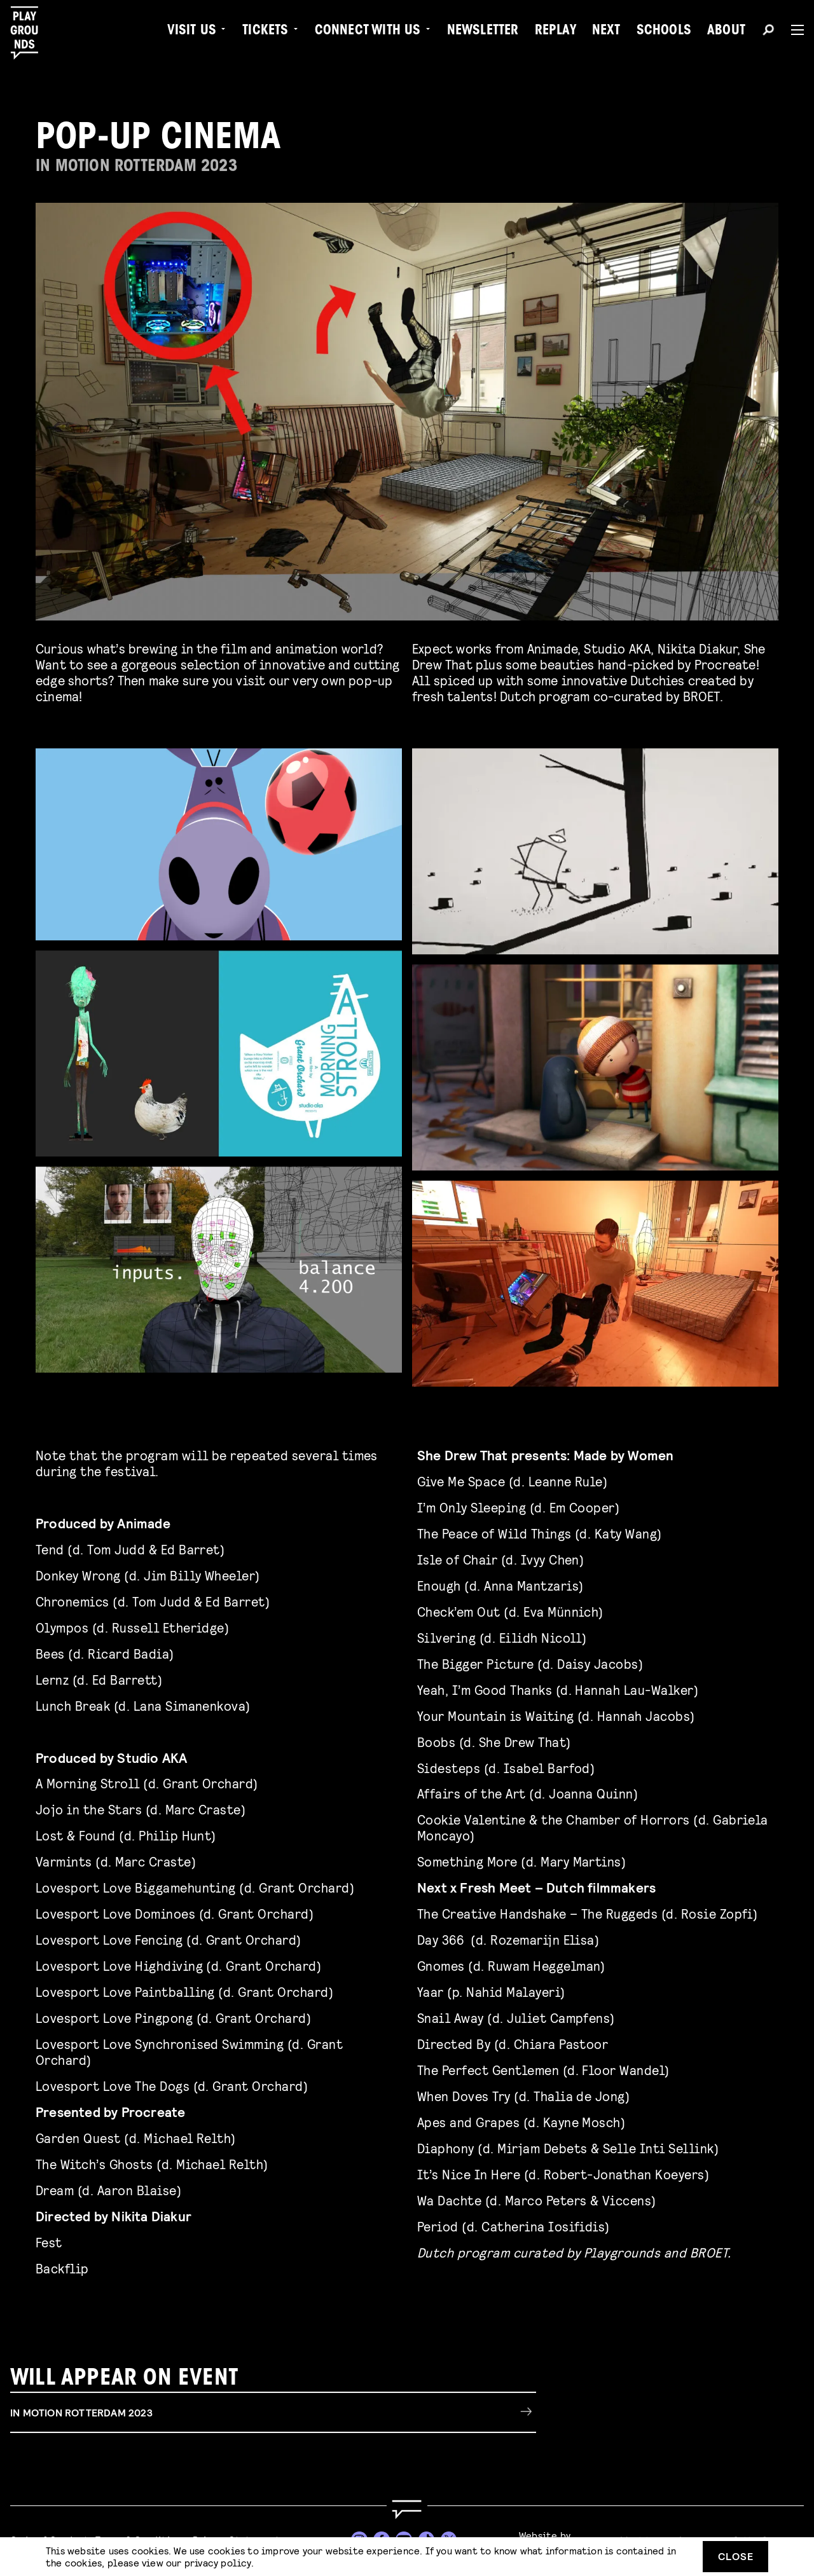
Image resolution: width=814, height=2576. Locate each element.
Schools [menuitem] (664, 31)
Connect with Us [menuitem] (368, 31)
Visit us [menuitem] (192, 31)
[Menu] (792, 30)
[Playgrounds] (31, 33)
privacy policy (217, 2562)
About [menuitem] (726, 31)
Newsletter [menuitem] (483, 31)
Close (736, 2556)
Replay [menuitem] (555, 31)
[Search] (768, 31)
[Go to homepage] (407, 2509)
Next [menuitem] (606, 31)
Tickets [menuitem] (265, 31)
